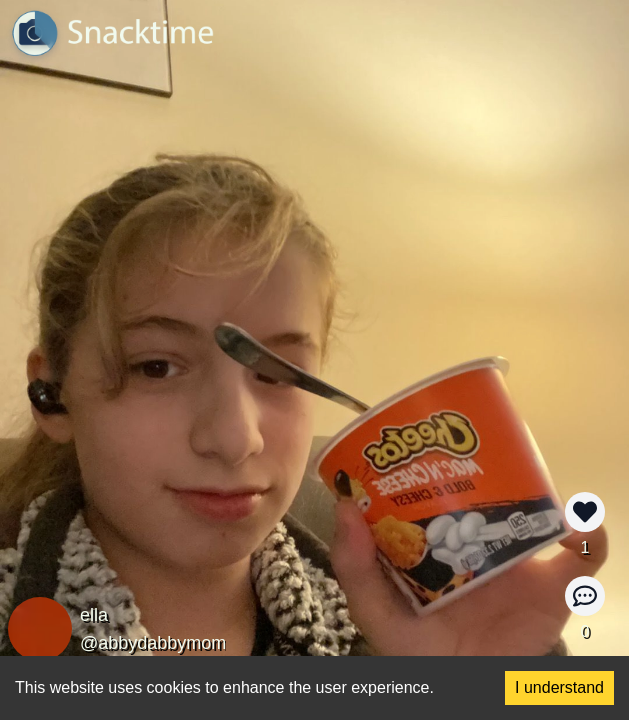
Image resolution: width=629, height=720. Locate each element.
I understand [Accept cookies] (559, 687)
